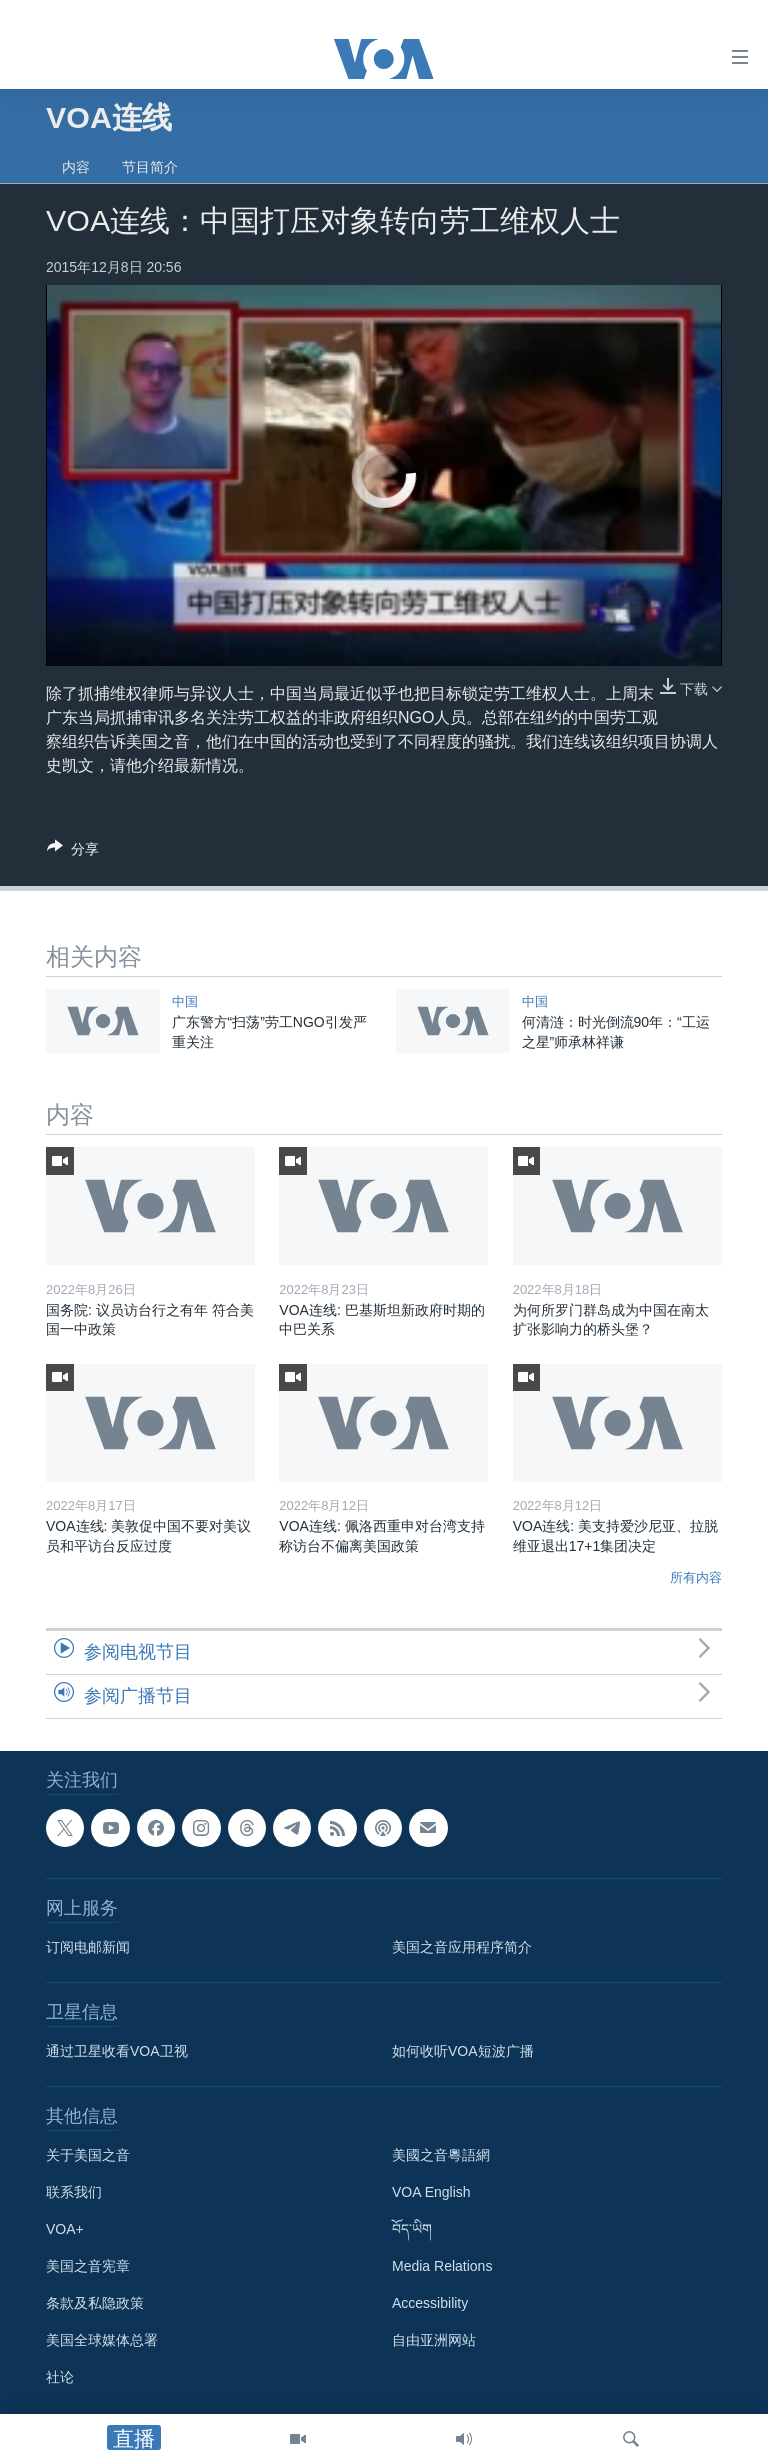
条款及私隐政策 (95, 2303)
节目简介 (150, 167)
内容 (76, 167)
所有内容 (696, 1577)
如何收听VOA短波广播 (463, 2051)
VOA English (431, 2192)
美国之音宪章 (88, 2266)
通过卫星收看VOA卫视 (117, 2051)
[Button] (73, 852)
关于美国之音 (88, 2155)
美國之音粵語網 (441, 2155)
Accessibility (430, 2303)
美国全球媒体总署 (102, 2340)
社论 (60, 2377)
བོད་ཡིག (412, 2229)
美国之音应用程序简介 (462, 1947)
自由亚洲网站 (434, 2340)
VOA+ (65, 2229)
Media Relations (442, 2266)
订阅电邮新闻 (88, 1947)
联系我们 (74, 2192)
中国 (185, 1001)
